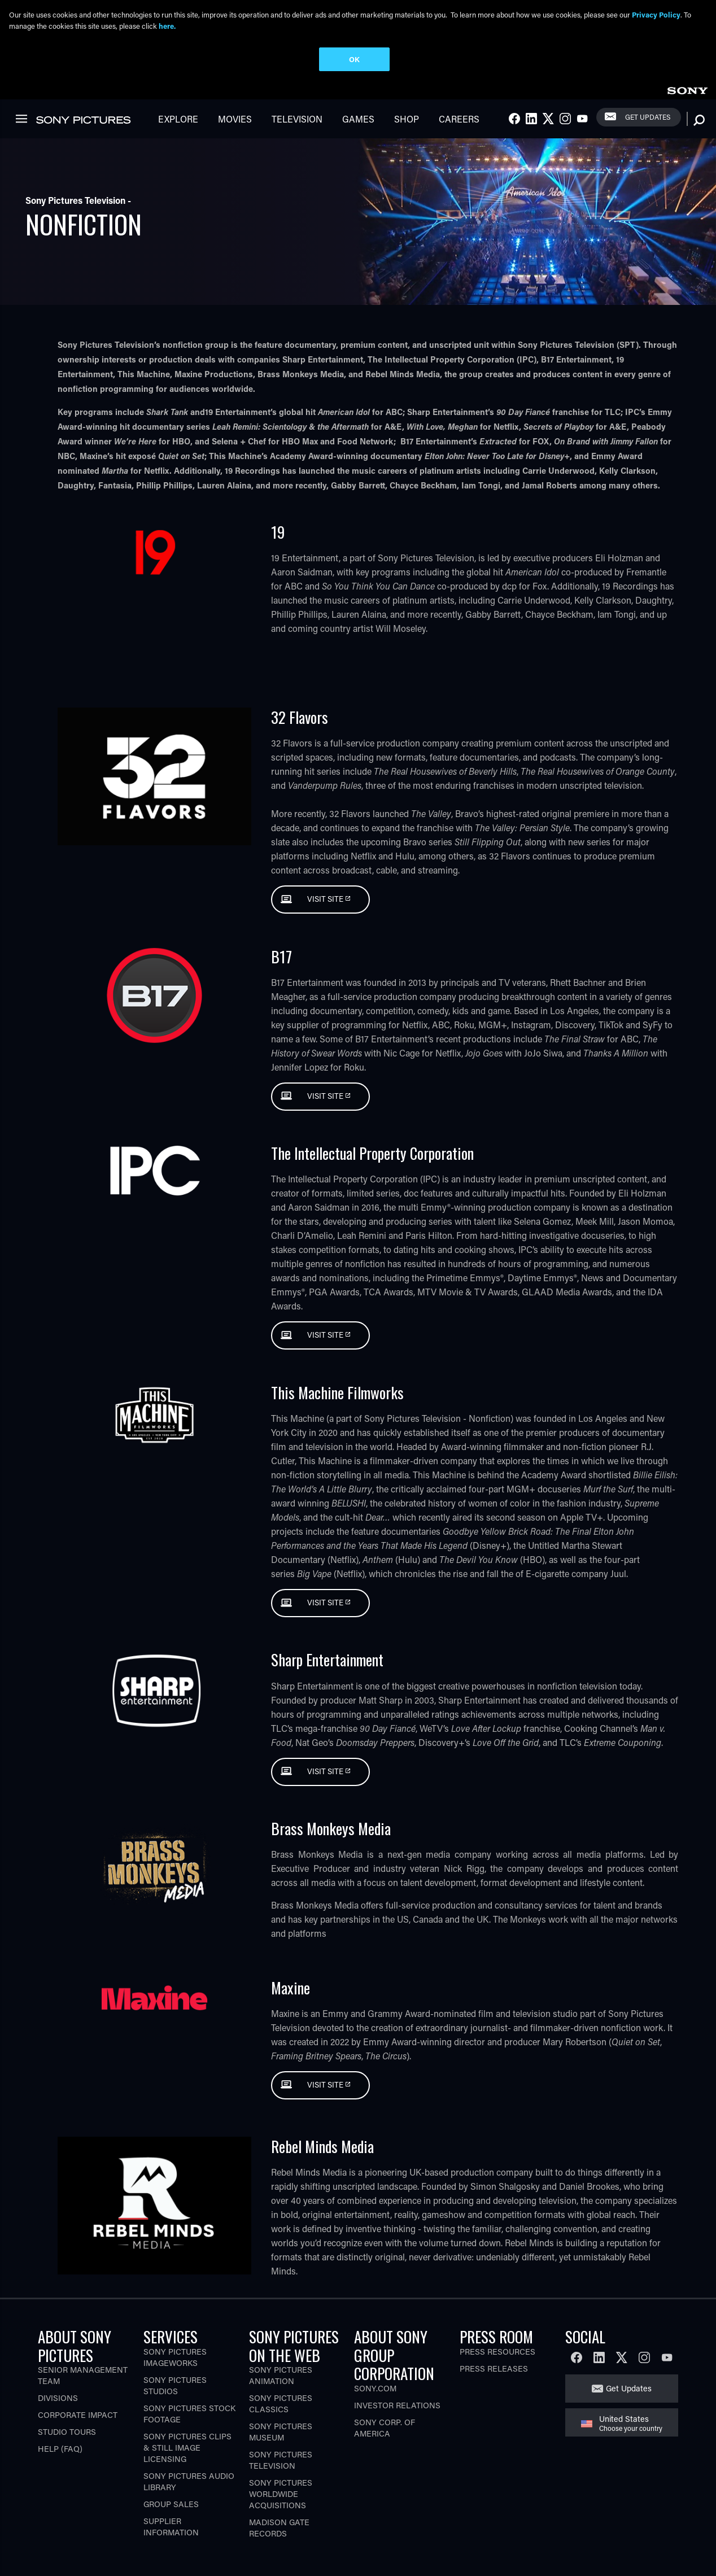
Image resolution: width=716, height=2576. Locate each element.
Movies (235, 119)
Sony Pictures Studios (175, 2385)
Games (358, 119)
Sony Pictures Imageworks (175, 2357)
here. (167, 25)
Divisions (58, 2397)
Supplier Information (171, 2527)
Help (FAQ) (60, 2448)
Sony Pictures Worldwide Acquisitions (280, 2493)
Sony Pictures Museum (280, 2432)
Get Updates (647, 116)
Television (297, 119)
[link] (687, 89)
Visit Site (326, 899)
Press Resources (497, 2351)
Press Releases (494, 2368)
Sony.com (375, 2388)
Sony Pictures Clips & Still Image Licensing (187, 2447)
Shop (406, 119)
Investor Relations (397, 2405)
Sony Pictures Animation (280, 2375)
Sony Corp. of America (384, 2428)
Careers (459, 119)
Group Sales (171, 2504)
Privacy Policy (656, 14)
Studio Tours (67, 2431)
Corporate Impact (77, 2414)
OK (354, 59)
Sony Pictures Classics (280, 2403)
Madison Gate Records (279, 2528)
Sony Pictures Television (280, 2460)
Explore (178, 119)
